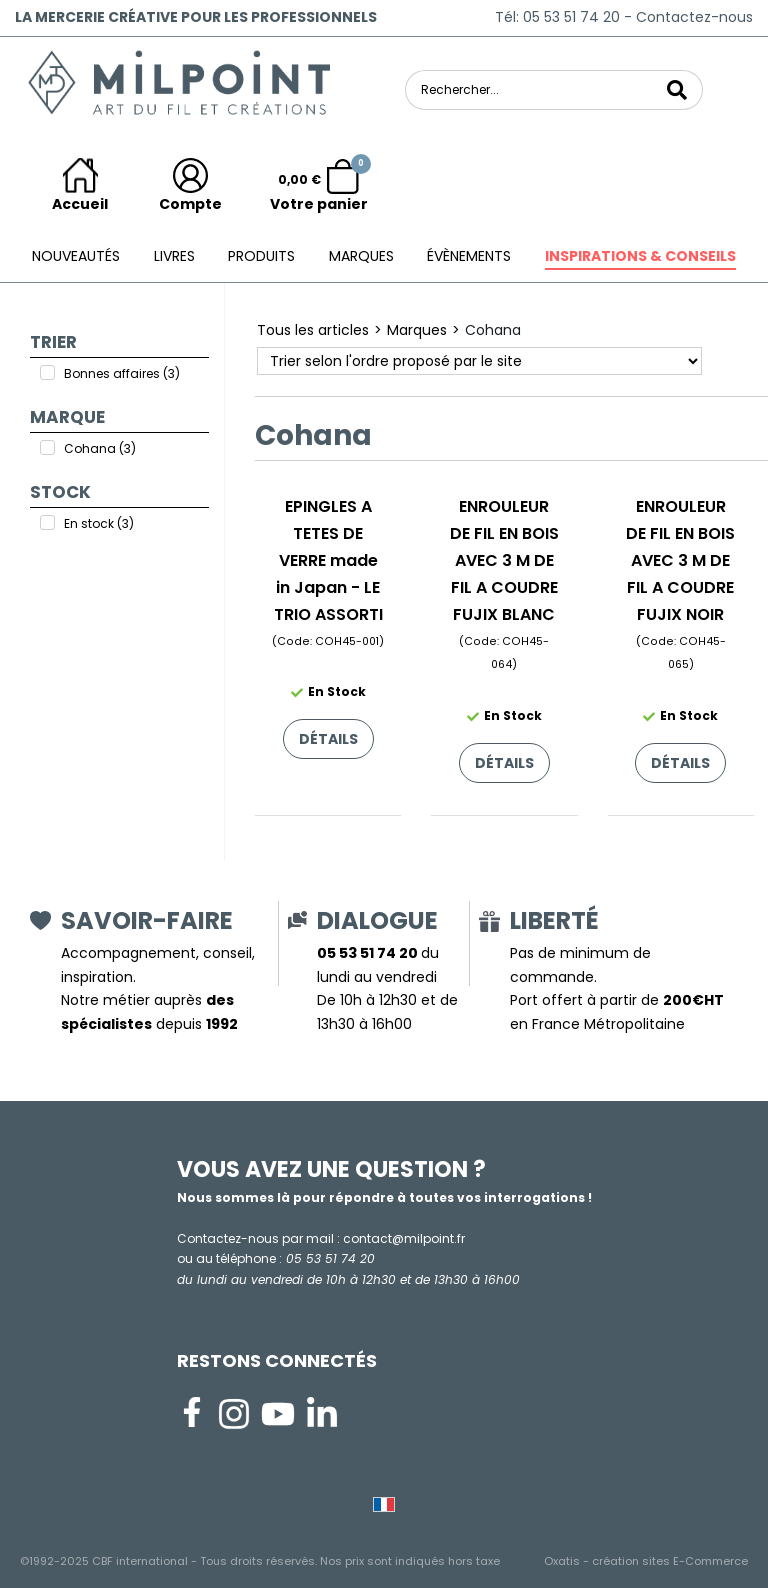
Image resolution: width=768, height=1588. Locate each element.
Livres (174, 256)
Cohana (493, 330)
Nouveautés (76, 256)
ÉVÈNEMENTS (469, 256)
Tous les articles (313, 330)
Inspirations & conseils (640, 256)
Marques (361, 256)
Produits (261, 256)
